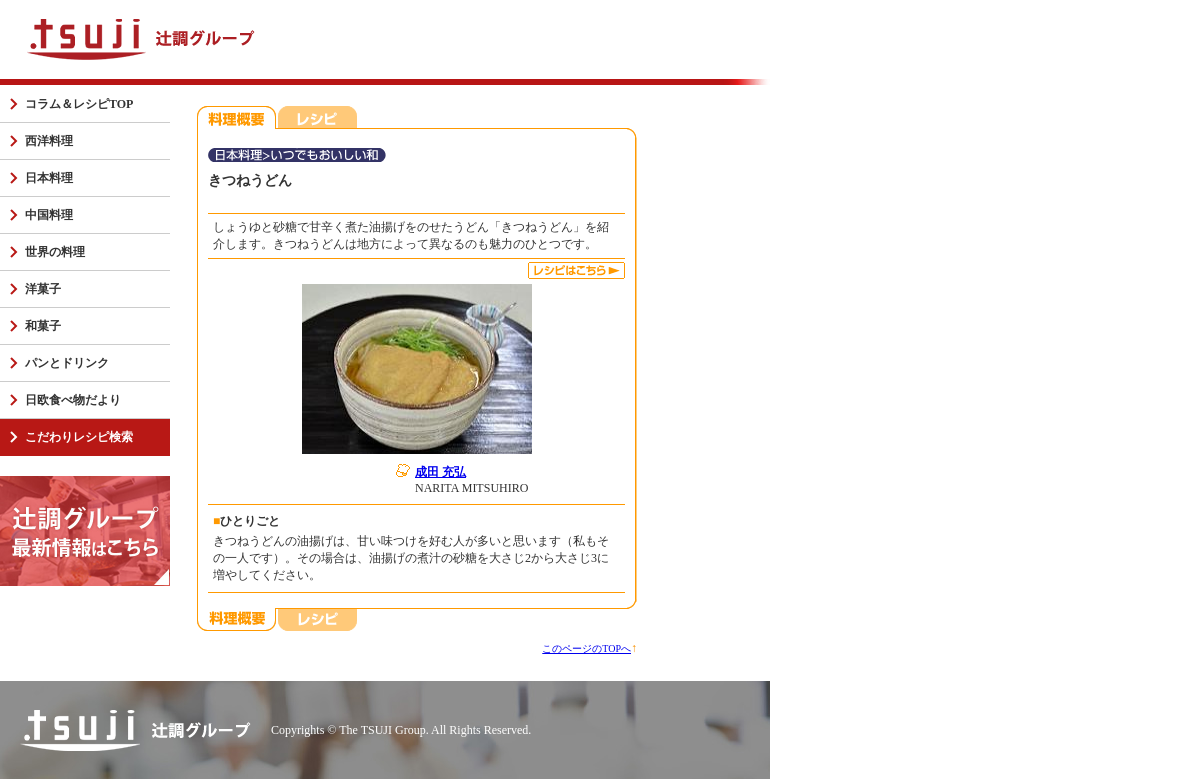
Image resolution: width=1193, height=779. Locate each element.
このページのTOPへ (586, 648)
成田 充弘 (440, 472)
